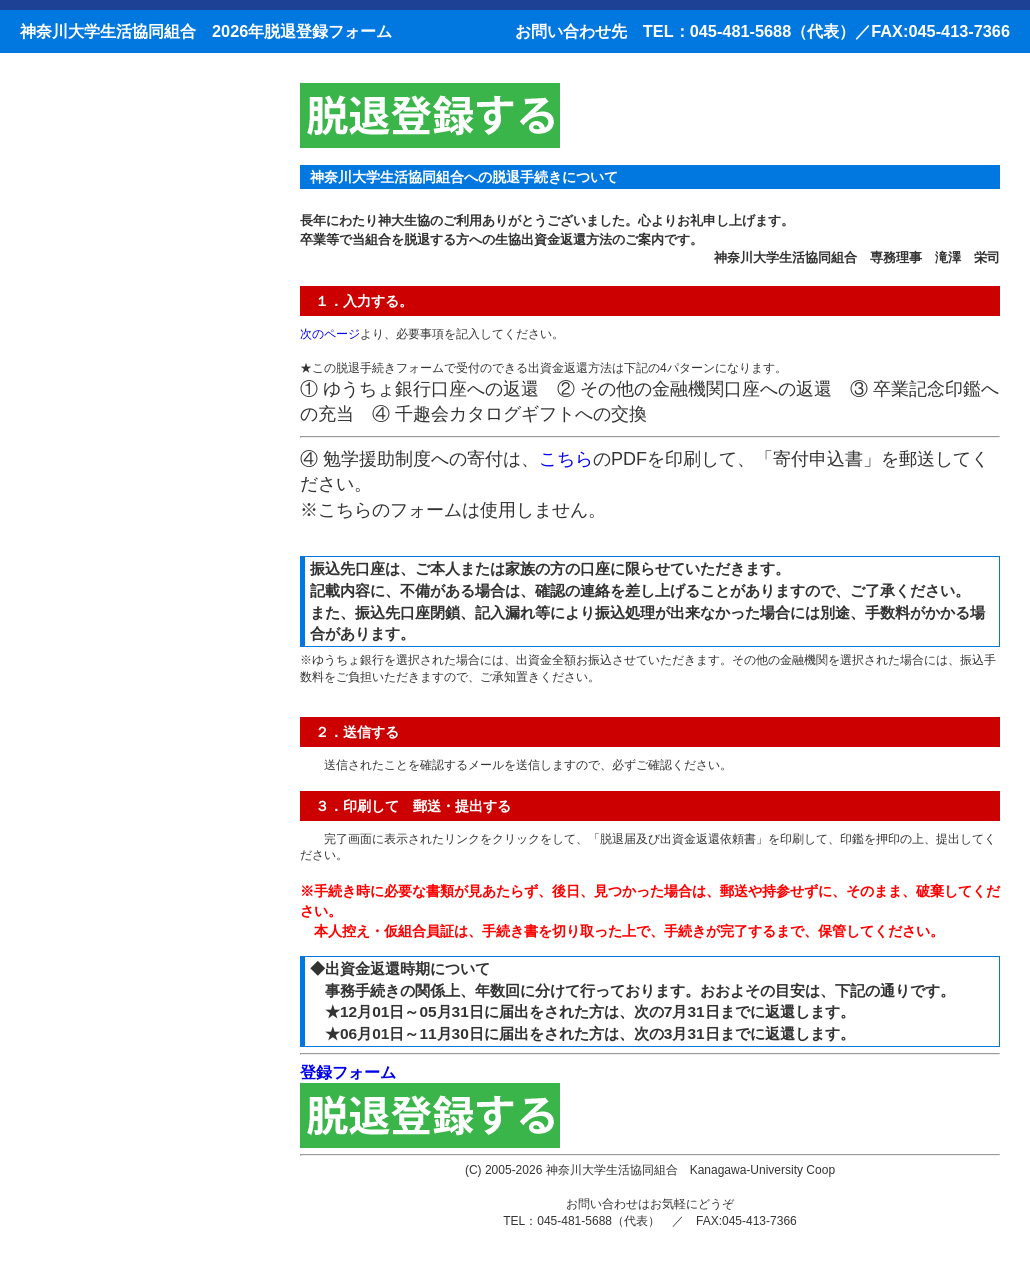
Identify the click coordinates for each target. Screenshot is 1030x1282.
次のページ (330, 334)
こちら (566, 459)
